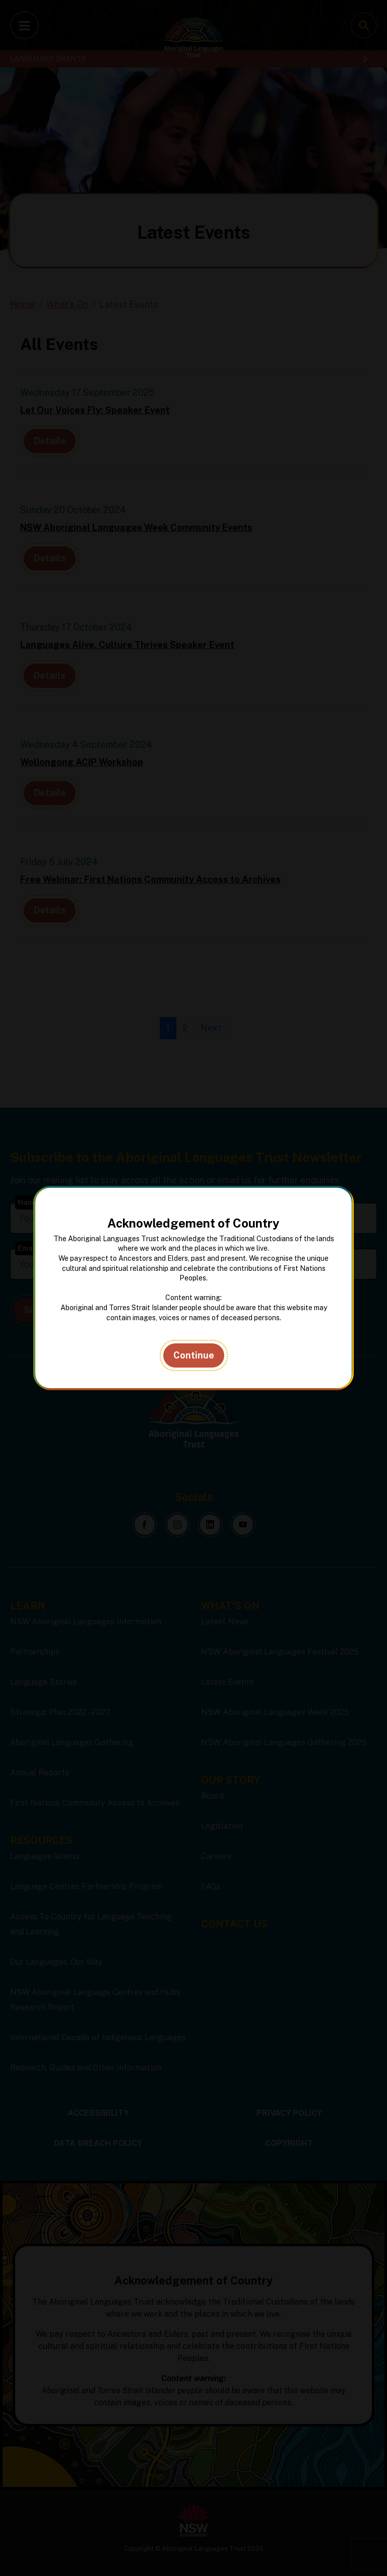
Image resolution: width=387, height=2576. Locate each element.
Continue (193, 1355)
